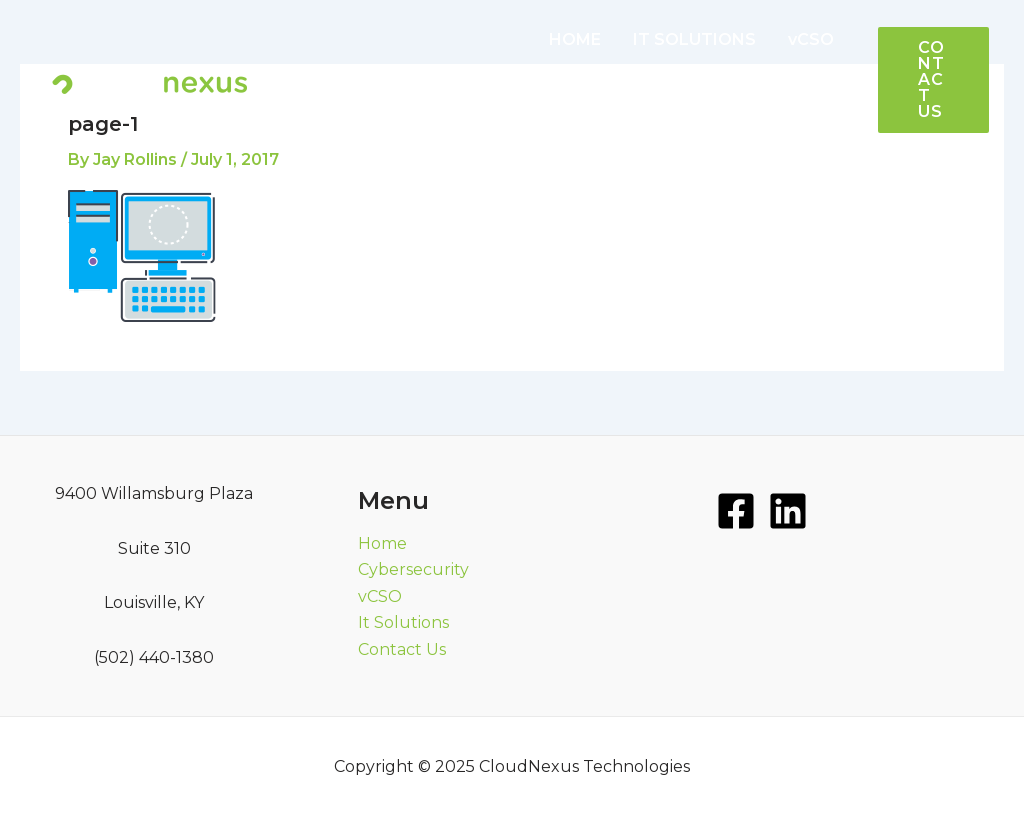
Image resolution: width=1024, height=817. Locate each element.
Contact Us (402, 649)
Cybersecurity (413, 569)
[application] (779, 120)
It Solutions (403, 622)
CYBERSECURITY (618, 119)
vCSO (811, 39)
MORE (754, 120)
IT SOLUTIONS (694, 39)
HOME (575, 39)
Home (382, 543)
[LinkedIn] (788, 511)
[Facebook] (736, 511)
